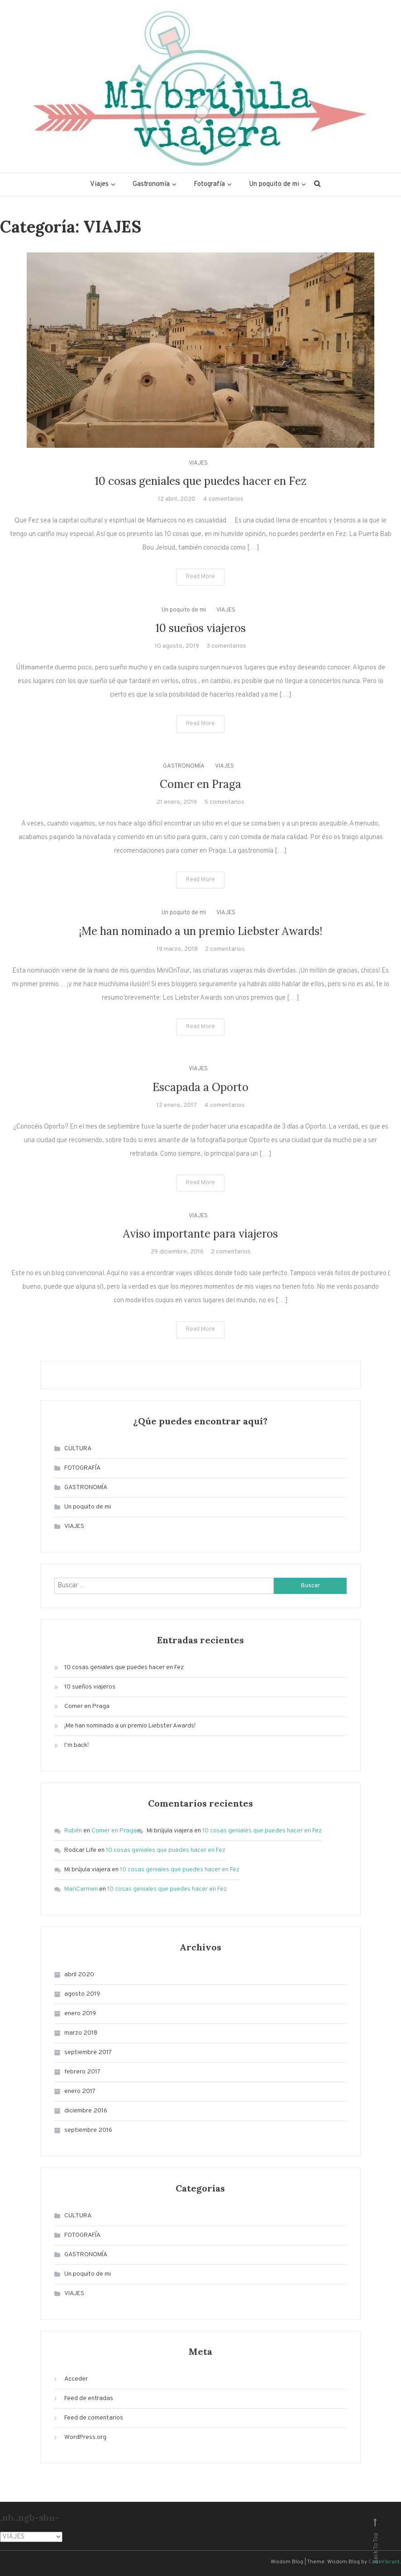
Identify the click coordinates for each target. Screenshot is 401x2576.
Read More (200, 576)
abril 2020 (79, 1974)
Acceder (76, 2379)
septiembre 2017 (88, 2052)
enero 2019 (80, 2013)
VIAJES (198, 463)
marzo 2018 (80, 2033)
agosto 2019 (82, 1994)
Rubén (73, 1831)
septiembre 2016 (88, 2130)
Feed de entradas (88, 2398)
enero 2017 (79, 2091)
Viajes (99, 184)
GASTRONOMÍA (184, 766)
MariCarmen (81, 1889)
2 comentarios (225, 949)
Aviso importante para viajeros (200, 1234)
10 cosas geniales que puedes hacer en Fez (200, 481)
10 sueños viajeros (200, 628)
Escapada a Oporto (200, 1087)
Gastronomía (151, 184)
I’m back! (76, 1745)
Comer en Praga (200, 784)
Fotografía (209, 184)
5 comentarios (224, 802)
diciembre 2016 (85, 2111)
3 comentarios (226, 646)
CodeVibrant (384, 2562)
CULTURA (77, 1448)
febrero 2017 (82, 2072)
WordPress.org (85, 2437)
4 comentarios (223, 499)
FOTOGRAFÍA (82, 1468)
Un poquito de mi (274, 184)
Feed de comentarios (93, 2418)
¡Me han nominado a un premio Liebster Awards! (200, 931)
